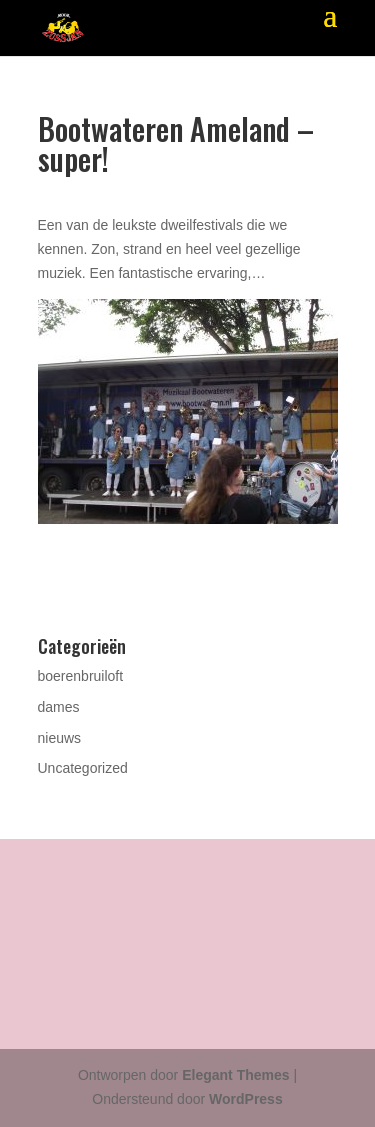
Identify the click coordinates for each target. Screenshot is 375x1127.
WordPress (246, 1099)
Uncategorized (83, 768)
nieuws (60, 738)
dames (59, 707)
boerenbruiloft (81, 676)
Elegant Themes (235, 1075)
